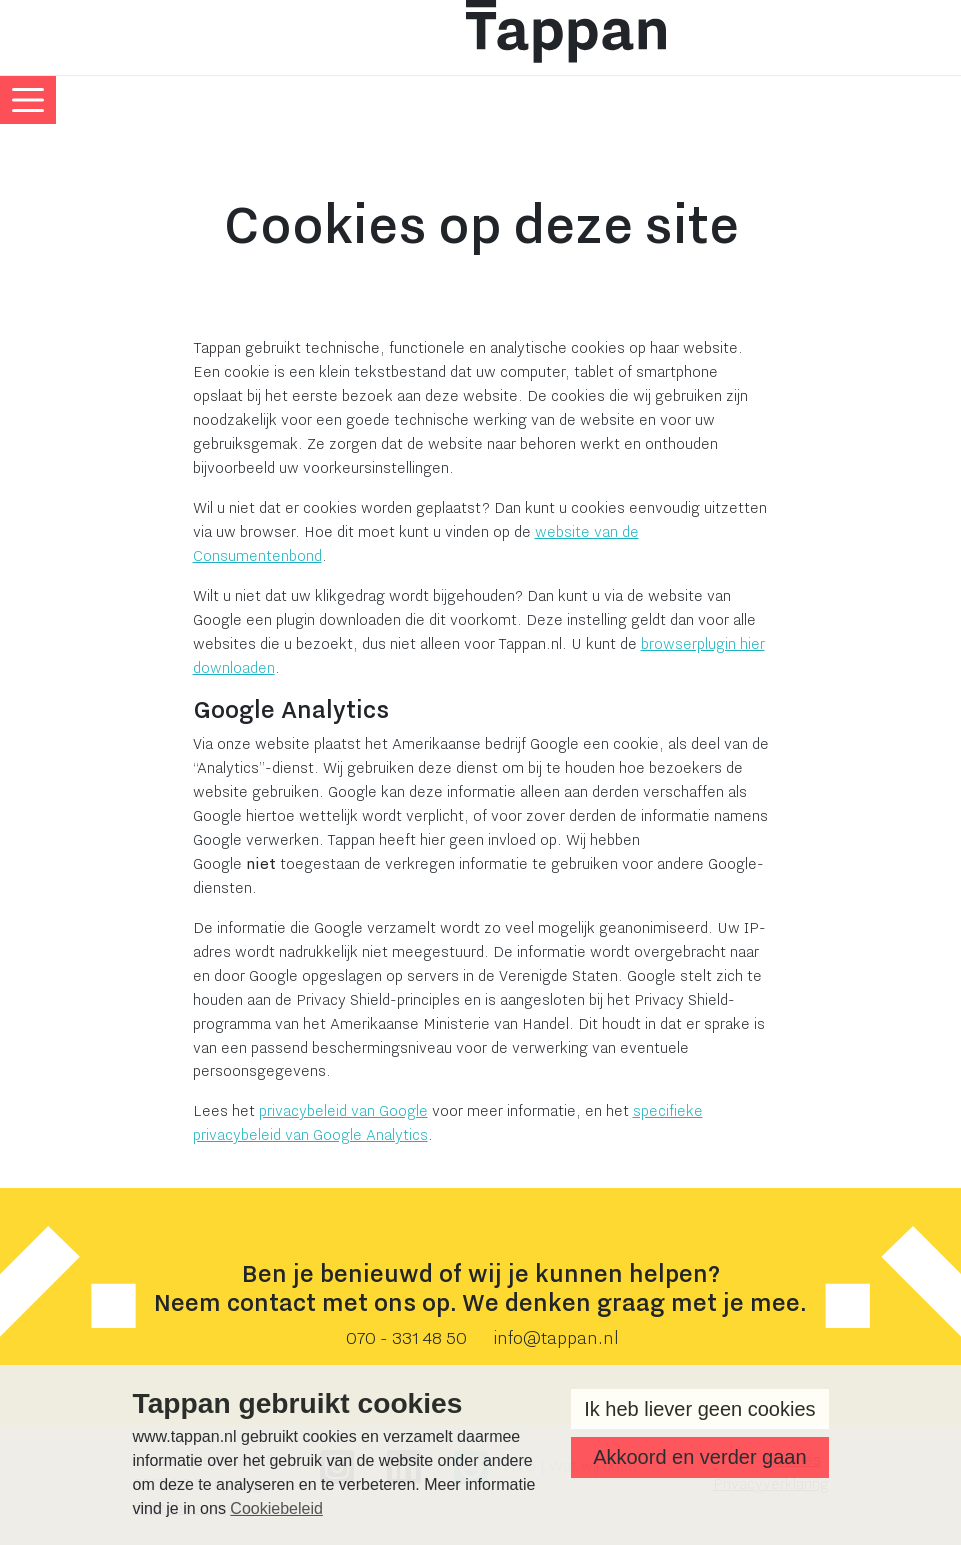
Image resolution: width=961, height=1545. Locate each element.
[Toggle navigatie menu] (28, 100)
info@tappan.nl (556, 1338)
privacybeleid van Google (343, 1111)
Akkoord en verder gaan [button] (699, 1457)
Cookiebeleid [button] (276, 1508)
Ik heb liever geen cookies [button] (699, 1409)
